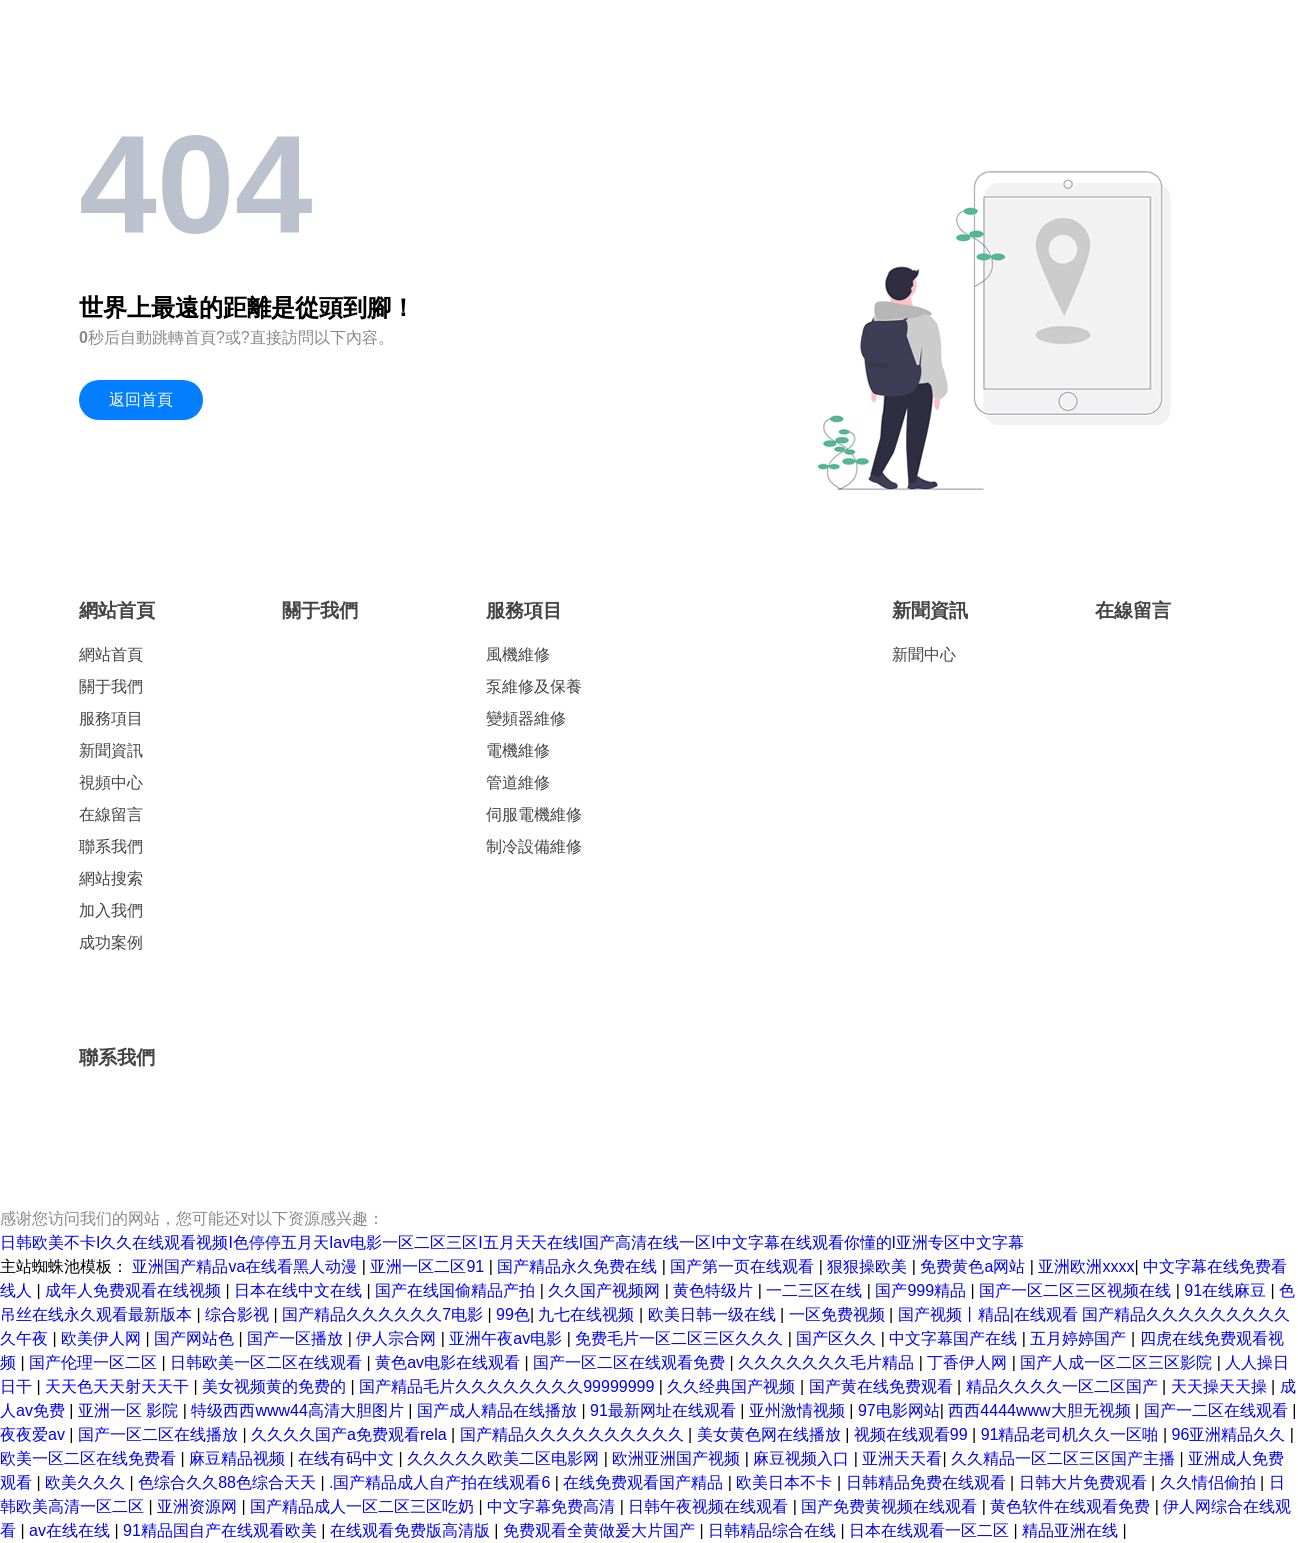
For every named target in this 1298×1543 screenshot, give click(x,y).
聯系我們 (111, 846)
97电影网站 (899, 1410)
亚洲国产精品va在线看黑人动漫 (246, 1266)
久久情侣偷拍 (1210, 1482)
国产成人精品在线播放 (499, 1410)
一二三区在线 (816, 1290)
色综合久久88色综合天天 (229, 1482)
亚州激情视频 (799, 1410)
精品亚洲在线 (1072, 1530)
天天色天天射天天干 (119, 1386)
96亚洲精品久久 (1231, 1434)
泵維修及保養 (534, 686)
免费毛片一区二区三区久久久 (681, 1338)
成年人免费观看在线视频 (135, 1290)
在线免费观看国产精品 (645, 1482)
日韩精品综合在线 (774, 1530)
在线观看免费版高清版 (412, 1530)
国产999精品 (922, 1290)
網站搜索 (111, 878)
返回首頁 (141, 399)
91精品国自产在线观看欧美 (222, 1530)
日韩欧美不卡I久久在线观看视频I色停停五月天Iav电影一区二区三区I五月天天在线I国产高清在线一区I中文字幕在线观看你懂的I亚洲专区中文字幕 (512, 1242)
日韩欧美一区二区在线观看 (268, 1362)
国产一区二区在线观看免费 (631, 1362)
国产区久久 (838, 1338)
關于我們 (111, 686)
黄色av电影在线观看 (449, 1362)
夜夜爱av (34, 1434)
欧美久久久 (87, 1482)
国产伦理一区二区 (95, 1362)
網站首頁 (117, 610)
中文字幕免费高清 (553, 1506)
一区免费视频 (839, 1314)
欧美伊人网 (103, 1338)
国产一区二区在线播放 (160, 1434)
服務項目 (111, 718)
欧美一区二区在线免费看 (90, 1458)
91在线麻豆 (1227, 1290)
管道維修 (518, 782)
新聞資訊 (111, 750)
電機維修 (518, 750)
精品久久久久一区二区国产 (1064, 1386)
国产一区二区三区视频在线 (1077, 1290)
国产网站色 (196, 1338)
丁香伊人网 (969, 1362)
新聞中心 (924, 654)
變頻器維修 (526, 718)
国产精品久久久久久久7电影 (384, 1314)
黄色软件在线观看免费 (1072, 1506)
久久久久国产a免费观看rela (351, 1434)
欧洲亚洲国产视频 (678, 1458)
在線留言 (111, 814)
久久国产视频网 (606, 1290)
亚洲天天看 (902, 1458)
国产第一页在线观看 (744, 1266)
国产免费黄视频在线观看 (891, 1506)
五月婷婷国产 (1080, 1338)
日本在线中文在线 (300, 1290)
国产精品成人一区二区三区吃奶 (364, 1506)
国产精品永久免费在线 (579, 1266)
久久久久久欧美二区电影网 (505, 1458)
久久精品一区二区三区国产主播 (1065, 1458)
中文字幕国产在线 (955, 1338)
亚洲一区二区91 (429, 1266)
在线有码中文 (348, 1458)
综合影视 (239, 1314)
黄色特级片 (715, 1290)
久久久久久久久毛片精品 (828, 1362)
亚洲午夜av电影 (507, 1338)
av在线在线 (71, 1530)
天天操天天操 (1221, 1386)
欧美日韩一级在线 (714, 1314)
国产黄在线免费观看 (883, 1386)
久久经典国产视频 (733, 1386)
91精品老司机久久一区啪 (1072, 1434)
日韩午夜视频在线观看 (710, 1506)
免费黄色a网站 (974, 1266)
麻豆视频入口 (803, 1458)
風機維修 (518, 654)
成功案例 (111, 942)
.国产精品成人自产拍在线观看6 (442, 1482)
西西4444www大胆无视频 (1041, 1410)
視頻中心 (111, 782)
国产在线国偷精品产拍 (457, 1290)
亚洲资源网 (199, 1506)
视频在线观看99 (913, 1434)
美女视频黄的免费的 (276, 1386)
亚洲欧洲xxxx (1086, 1266)
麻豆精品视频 (239, 1458)
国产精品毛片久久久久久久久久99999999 (509, 1386)
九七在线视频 (588, 1314)
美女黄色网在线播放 (771, 1434)
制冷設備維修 (534, 846)
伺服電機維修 (534, 814)
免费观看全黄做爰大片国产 (601, 1530)
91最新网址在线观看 (665, 1410)
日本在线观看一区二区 (931, 1530)
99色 (513, 1314)
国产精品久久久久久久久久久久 (574, 1434)
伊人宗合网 (398, 1338)
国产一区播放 (297, 1338)
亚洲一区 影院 (130, 1410)
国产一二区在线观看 (1218, 1410)
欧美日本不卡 (786, 1482)
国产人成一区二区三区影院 (1118, 1362)
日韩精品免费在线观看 (928, 1482)
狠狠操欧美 (869, 1266)
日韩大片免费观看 (1085, 1482)
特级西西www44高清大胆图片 (299, 1410)
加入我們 (111, 910)
